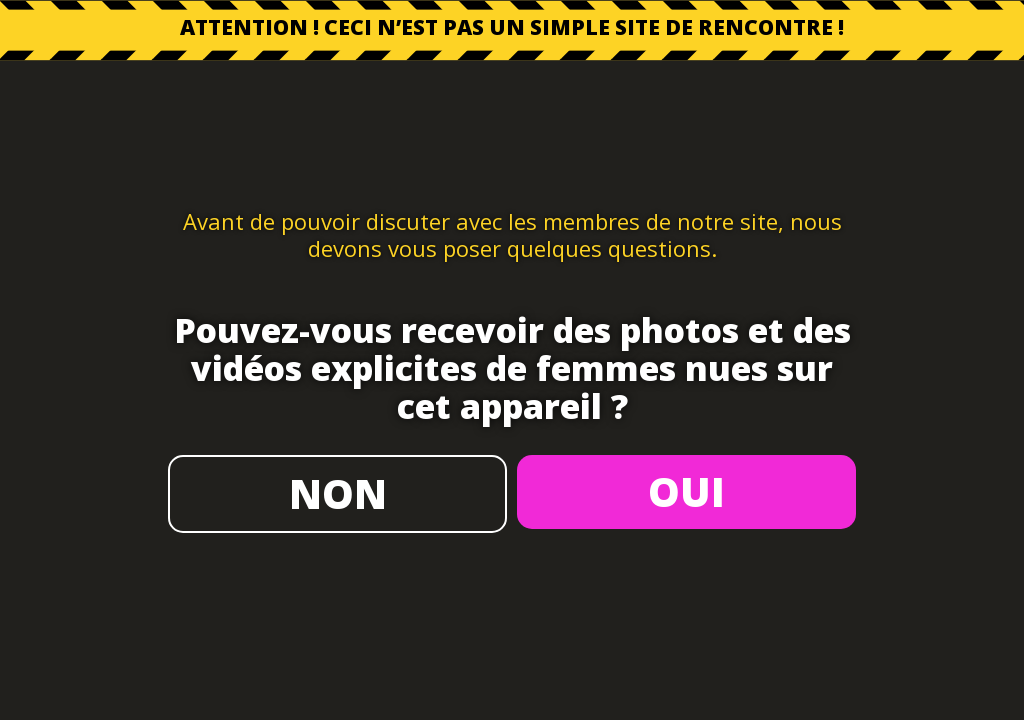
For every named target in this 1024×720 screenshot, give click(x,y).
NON (338, 493)
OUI (686, 491)
